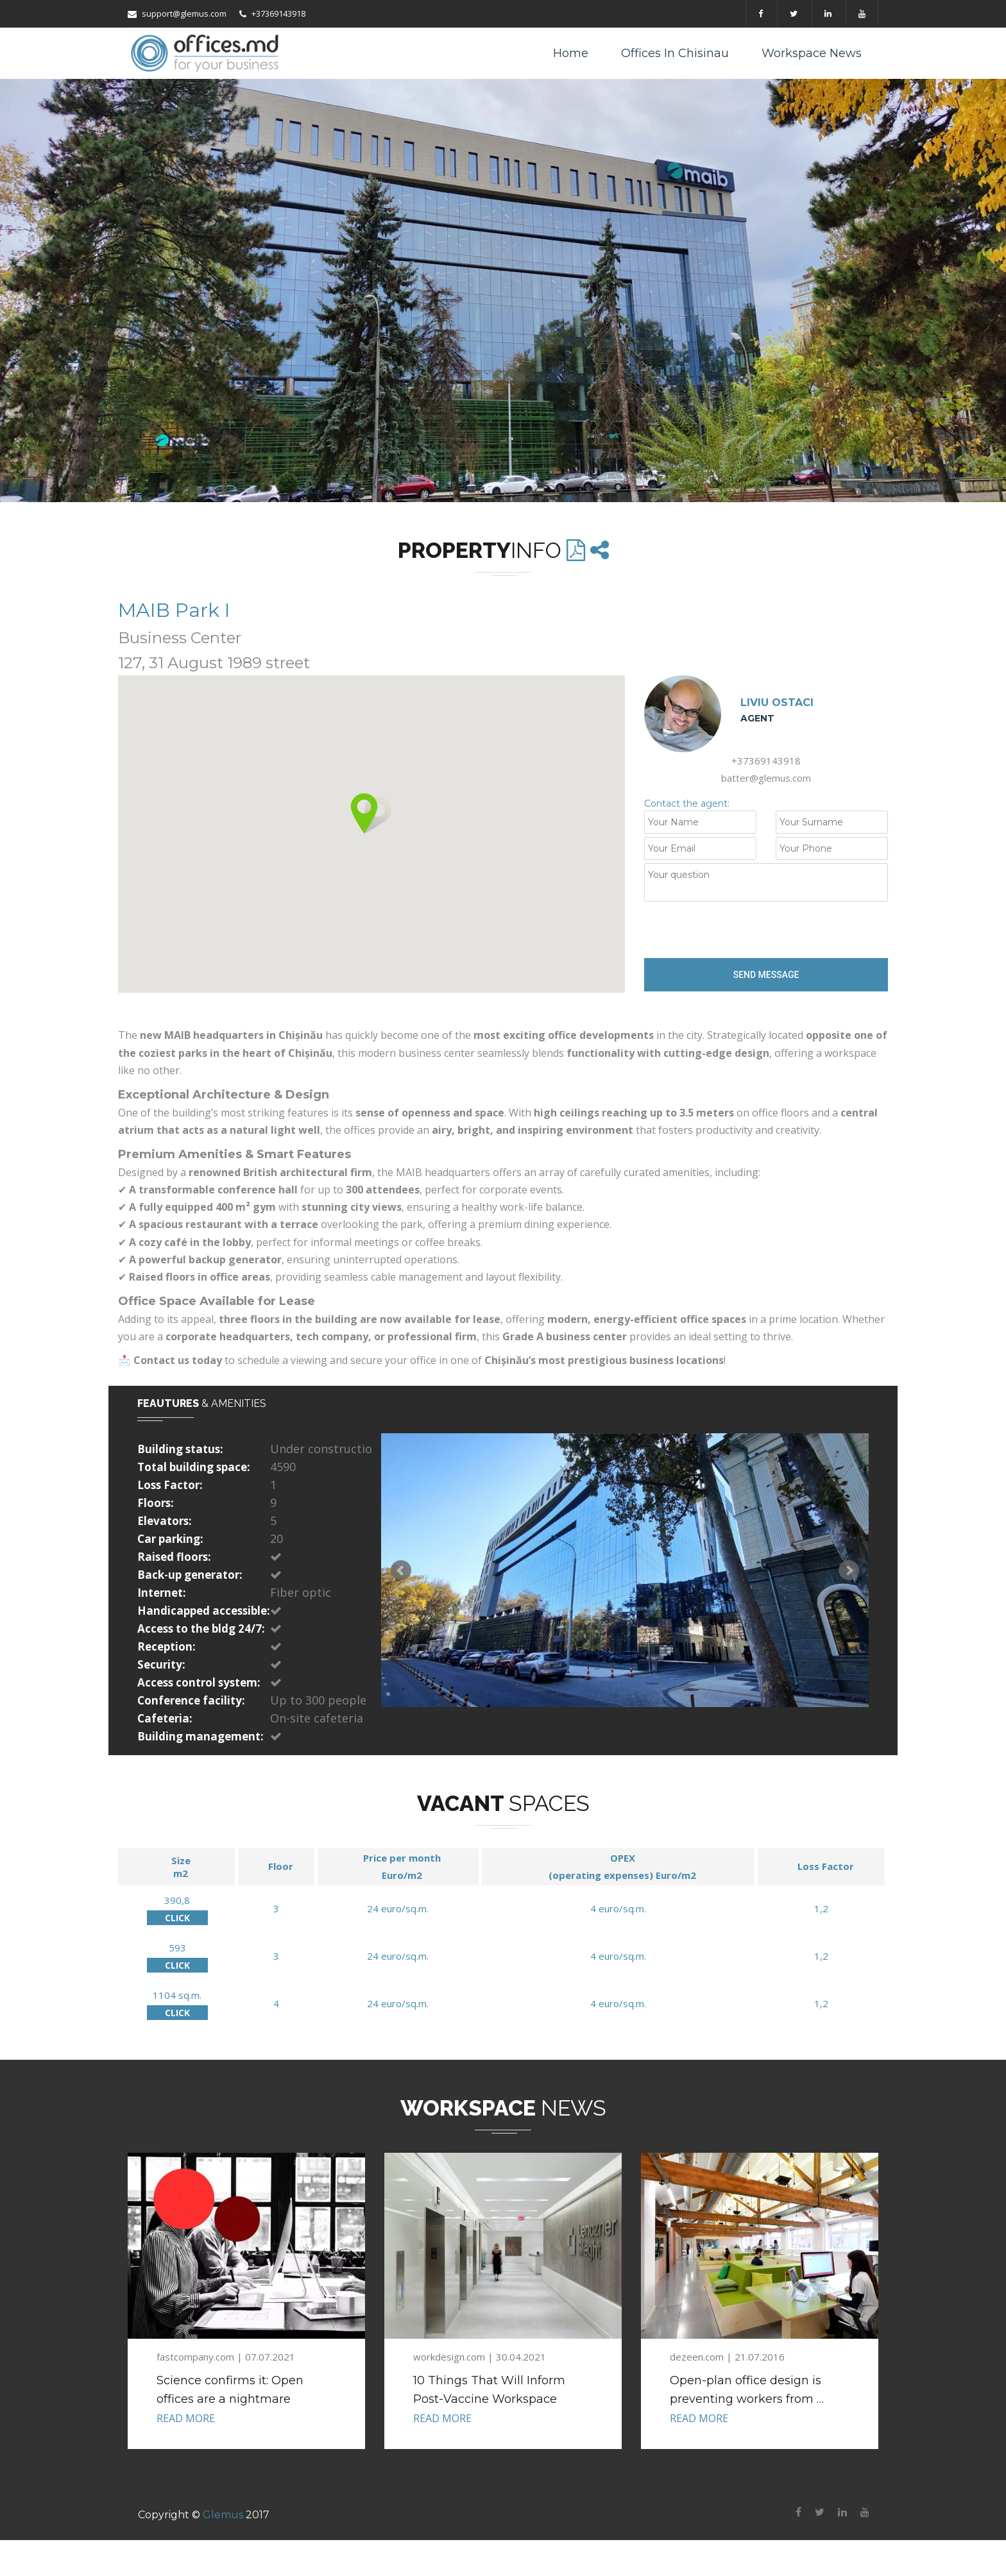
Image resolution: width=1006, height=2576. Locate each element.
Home (570, 53)
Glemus (223, 2515)
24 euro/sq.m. (398, 1908)
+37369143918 (272, 13)
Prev (401, 1570)
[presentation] (741, 930)
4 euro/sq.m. (618, 1908)
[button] (371, 813)
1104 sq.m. (177, 1995)
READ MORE (186, 2418)
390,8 (177, 1900)
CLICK (177, 1918)
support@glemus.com (177, 13)
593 (177, 1947)
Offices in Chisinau (675, 53)
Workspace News (812, 53)
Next (849, 1570)
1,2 (821, 1908)
